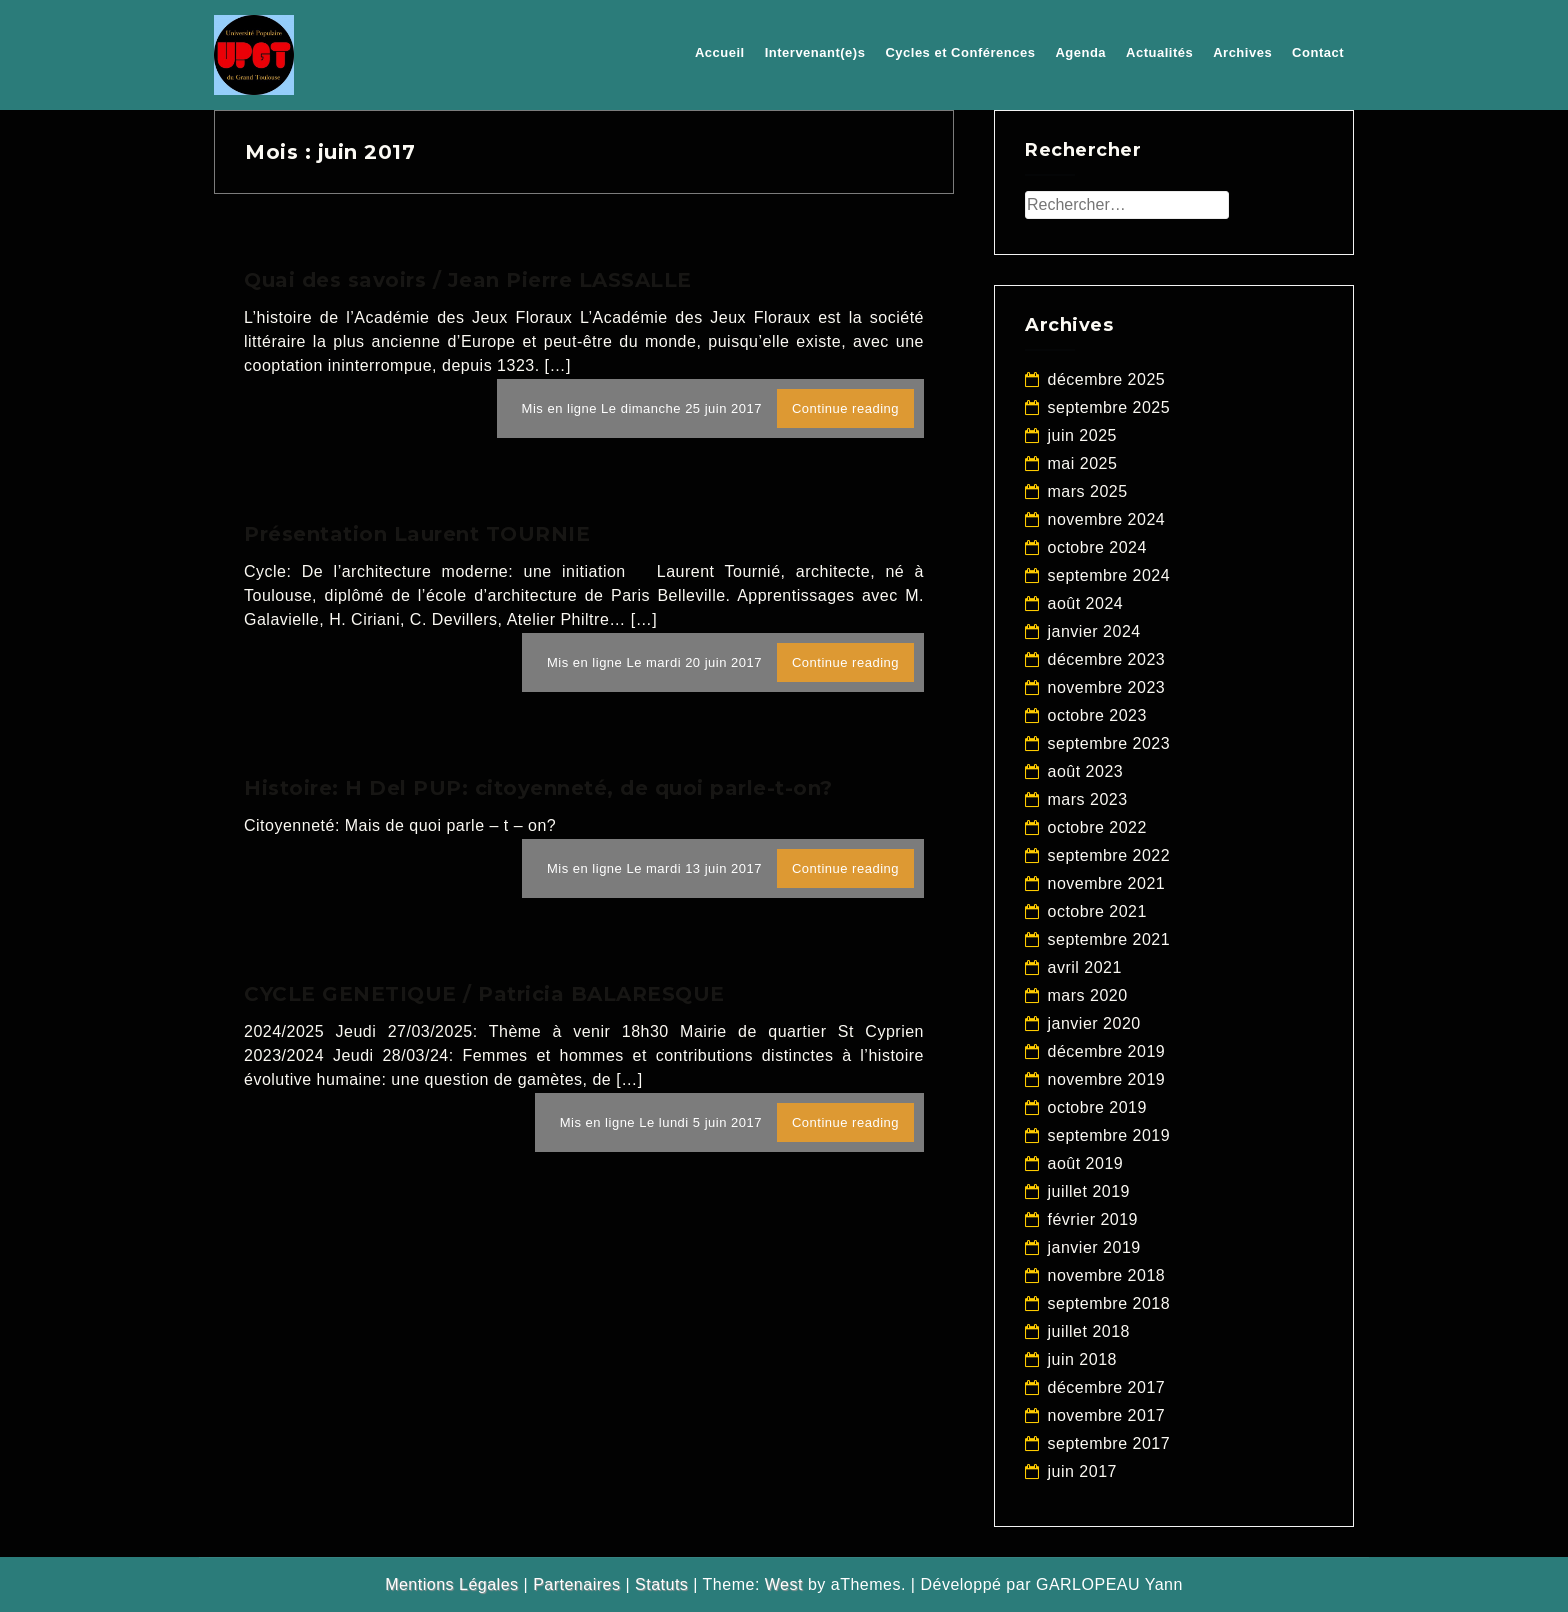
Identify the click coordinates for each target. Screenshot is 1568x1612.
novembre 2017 (1107, 1415)
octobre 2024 (1097, 547)
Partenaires (576, 1584)
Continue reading (845, 408)
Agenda (1080, 52)
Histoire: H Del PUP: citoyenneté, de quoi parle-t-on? (538, 788)
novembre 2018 (1107, 1275)
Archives (1242, 52)
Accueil (720, 52)
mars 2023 (1088, 799)
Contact (1318, 52)
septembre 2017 (1109, 1443)
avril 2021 (1085, 967)
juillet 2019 (1089, 1191)
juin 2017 (1082, 1471)
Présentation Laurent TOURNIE (417, 534)
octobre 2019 (1097, 1107)
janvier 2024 (1094, 631)
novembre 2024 (1107, 519)
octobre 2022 (1097, 827)
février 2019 (1093, 1219)
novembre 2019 (1107, 1079)
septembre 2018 (1109, 1303)
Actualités (1159, 52)
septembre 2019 (1109, 1135)
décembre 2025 (1107, 379)
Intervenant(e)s (815, 52)
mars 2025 (1088, 491)
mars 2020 (1088, 995)
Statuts (661, 1584)
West (784, 1584)
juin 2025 (1082, 435)
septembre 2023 (1109, 743)
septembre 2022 (1109, 855)
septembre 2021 (1109, 939)
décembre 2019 (1107, 1051)
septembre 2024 (1109, 575)
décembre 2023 (1107, 659)
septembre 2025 (1109, 407)
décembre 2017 (1107, 1387)
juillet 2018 (1089, 1331)
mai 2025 (1083, 463)
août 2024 (1086, 603)
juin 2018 (1082, 1359)
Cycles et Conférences (960, 52)
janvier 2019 (1094, 1247)
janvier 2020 (1094, 1023)
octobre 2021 (1097, 911)
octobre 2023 (1097, 715)
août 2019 (1086, 1163)
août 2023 (1086, 771)
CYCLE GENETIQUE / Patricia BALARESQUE (484, 994)
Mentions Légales (451, 1584)
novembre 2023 (1107, 687)
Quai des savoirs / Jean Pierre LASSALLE (468, 280)
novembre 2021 (1107, 883)
